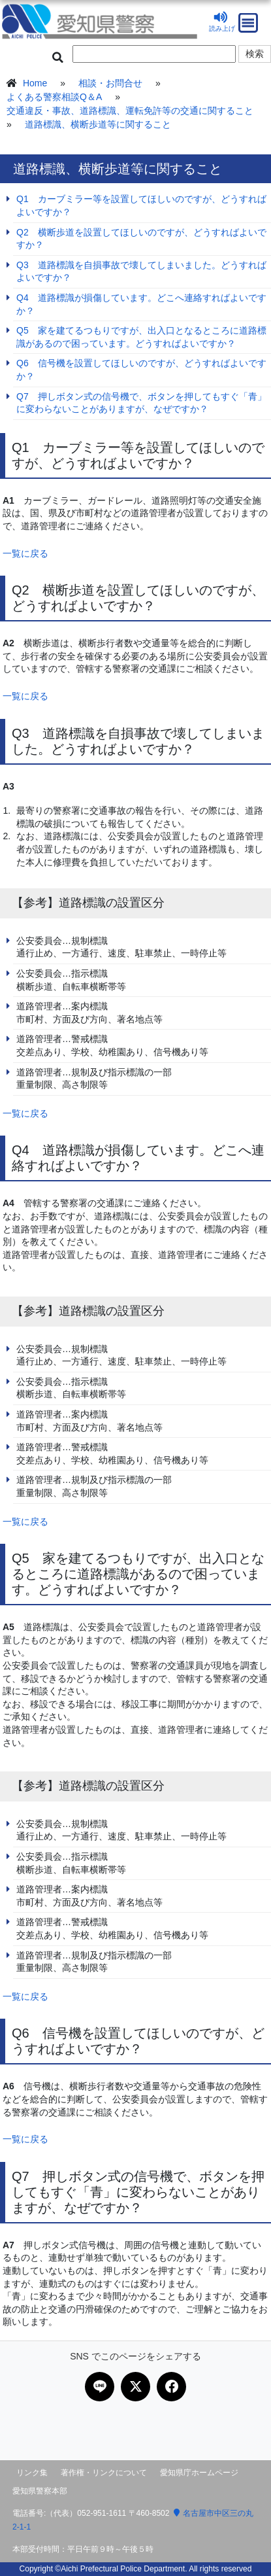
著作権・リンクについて (104, 2472)
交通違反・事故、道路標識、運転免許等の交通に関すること (130, 110)
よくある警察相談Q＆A (54, 97)
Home (35, 83)
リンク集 (32, 2472)
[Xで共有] (135, 2386)
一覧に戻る (25, 553)
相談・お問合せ (110, 83)
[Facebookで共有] (171, 2386)
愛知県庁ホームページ (199, 2472)
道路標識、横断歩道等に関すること (98, 124)
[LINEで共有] (99, 2386)
